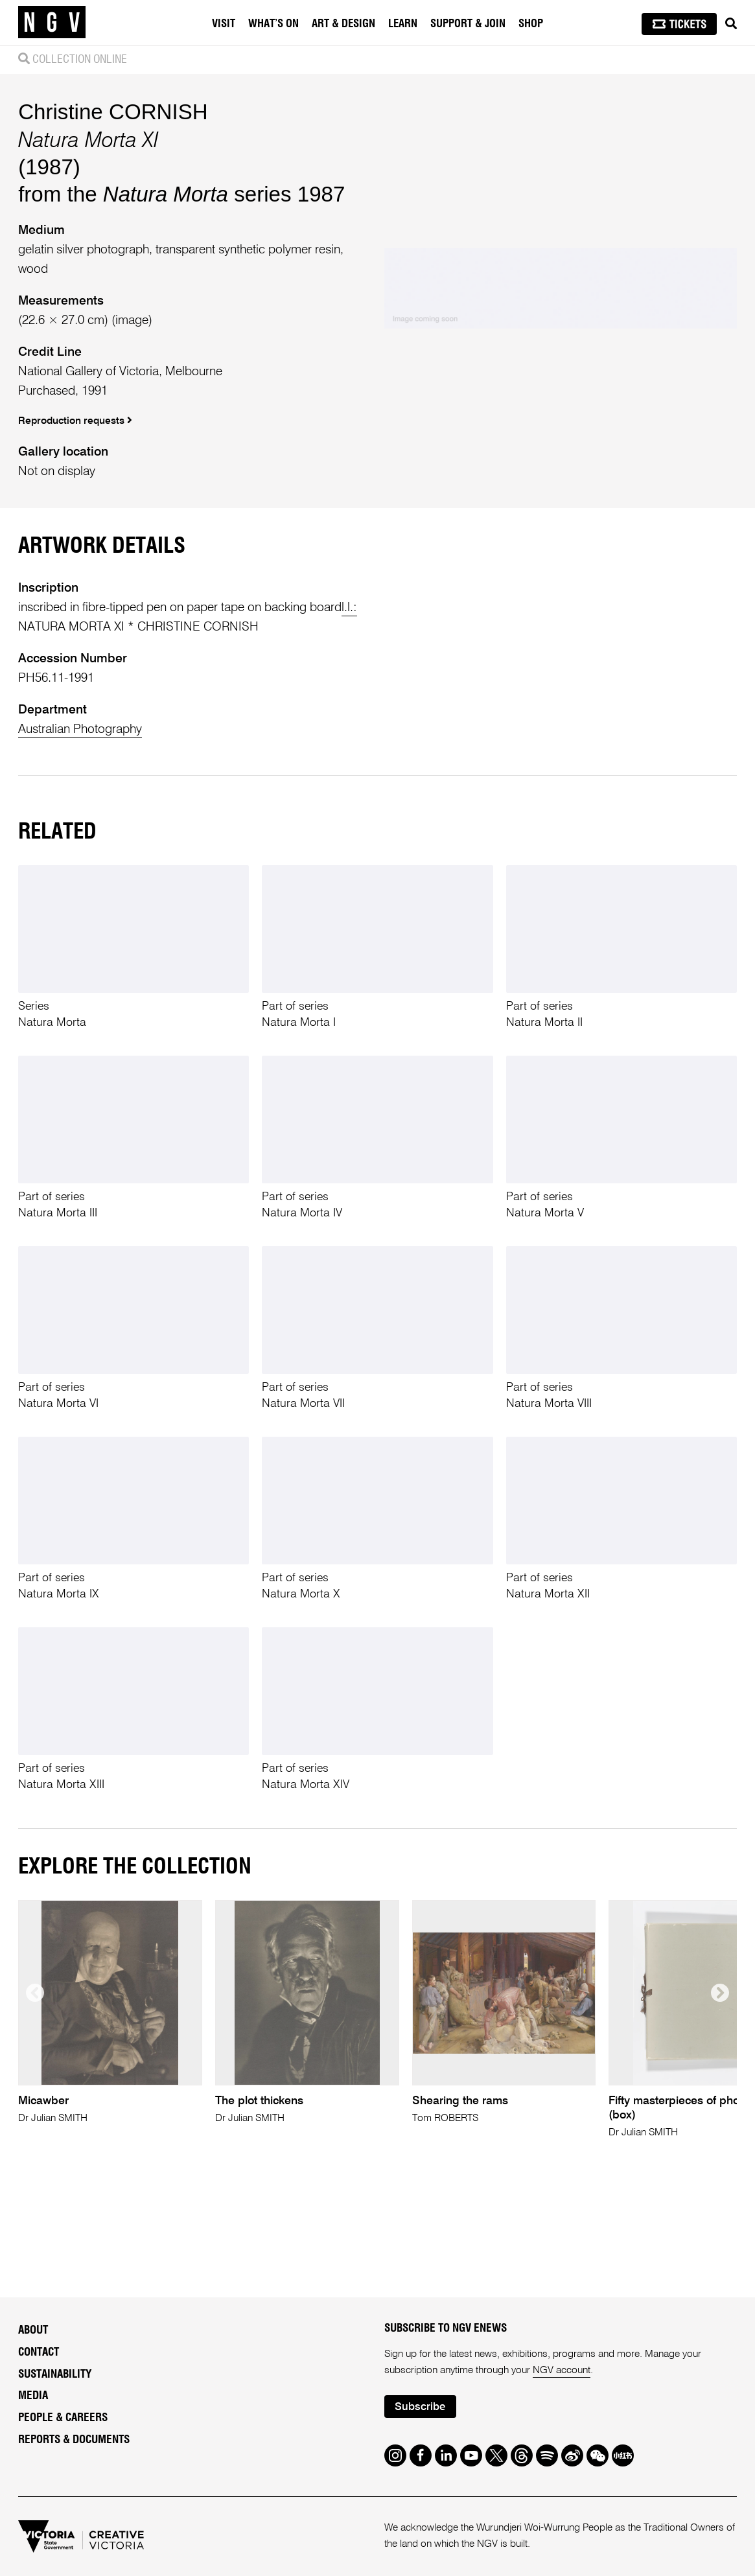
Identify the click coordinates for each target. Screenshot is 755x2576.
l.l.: (349, 607)
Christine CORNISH (113, 112)
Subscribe (420, 2407)
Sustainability (54, 2374)
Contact (38, 2352)
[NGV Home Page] (52, 22)
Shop (530, 24)
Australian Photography (80, 729)
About (33, 2330)
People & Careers (63, 2417)
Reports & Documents (74, 2439)
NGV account (561, 2370)
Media (33, 2395)
